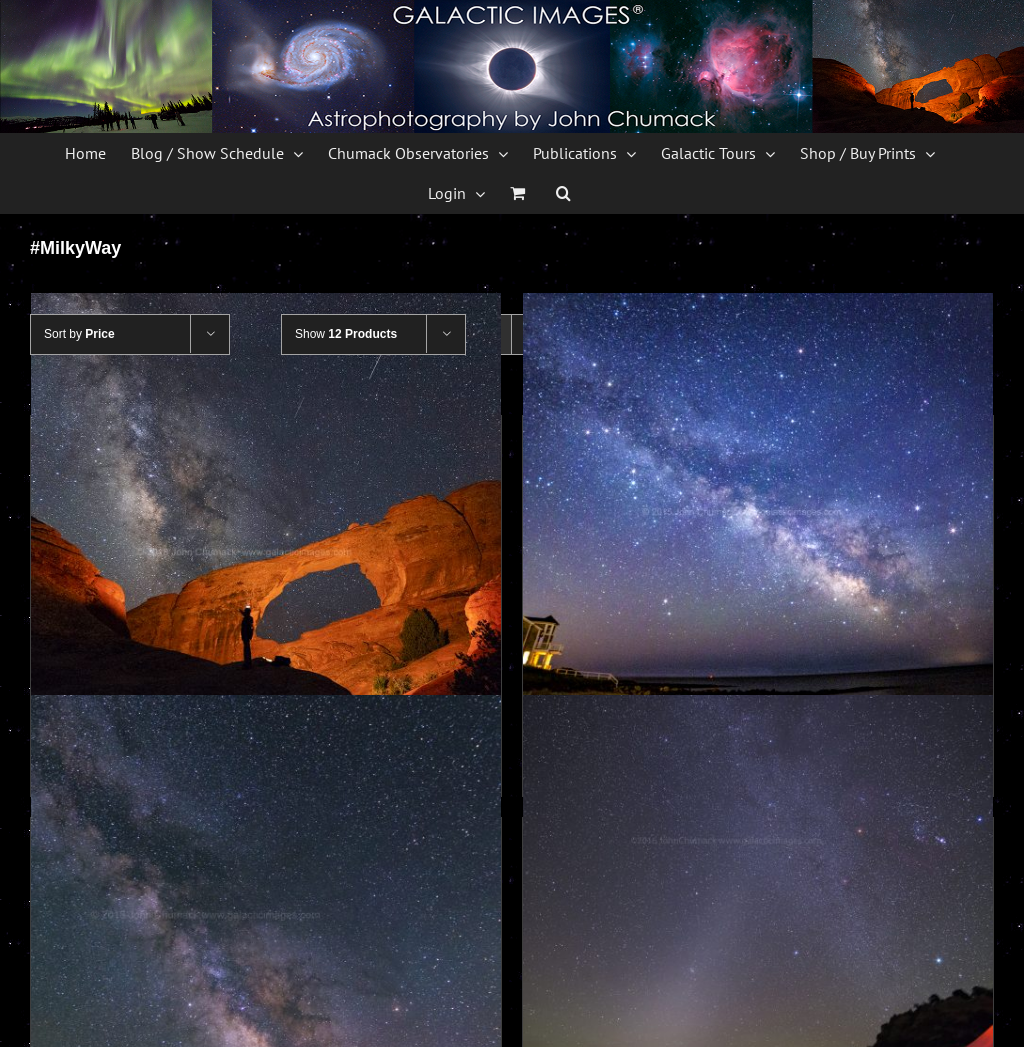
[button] (563, 193)
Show (346, 334)
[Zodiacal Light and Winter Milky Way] (758, 930)
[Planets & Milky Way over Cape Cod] (758, 528)
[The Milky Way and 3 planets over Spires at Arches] (266, 930)
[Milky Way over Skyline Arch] (266, 528)
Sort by (79, 334)
